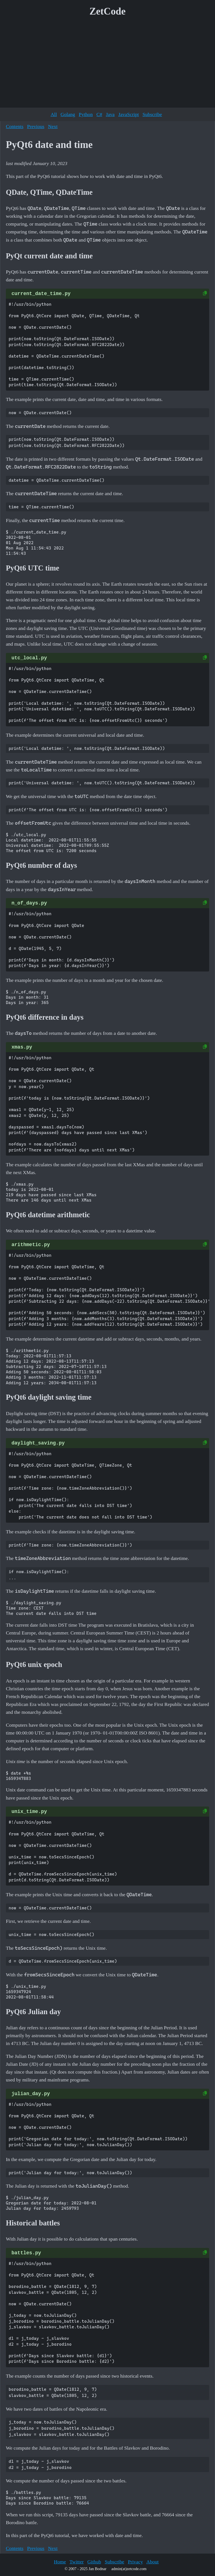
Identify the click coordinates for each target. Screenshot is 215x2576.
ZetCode (108, 11)
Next (53, 126)
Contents (15, 126)
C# (99, 114)
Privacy (135, 2562)
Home (60, 2562)
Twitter (76, 2562)
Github (94, 2562)
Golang (67, 114)
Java (110, 114)
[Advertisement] (107, 64)
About (152, 2562)
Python (86, 114)
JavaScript (128, 114)
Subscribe (152, 114)
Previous (36, 126)
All (54, 114)
